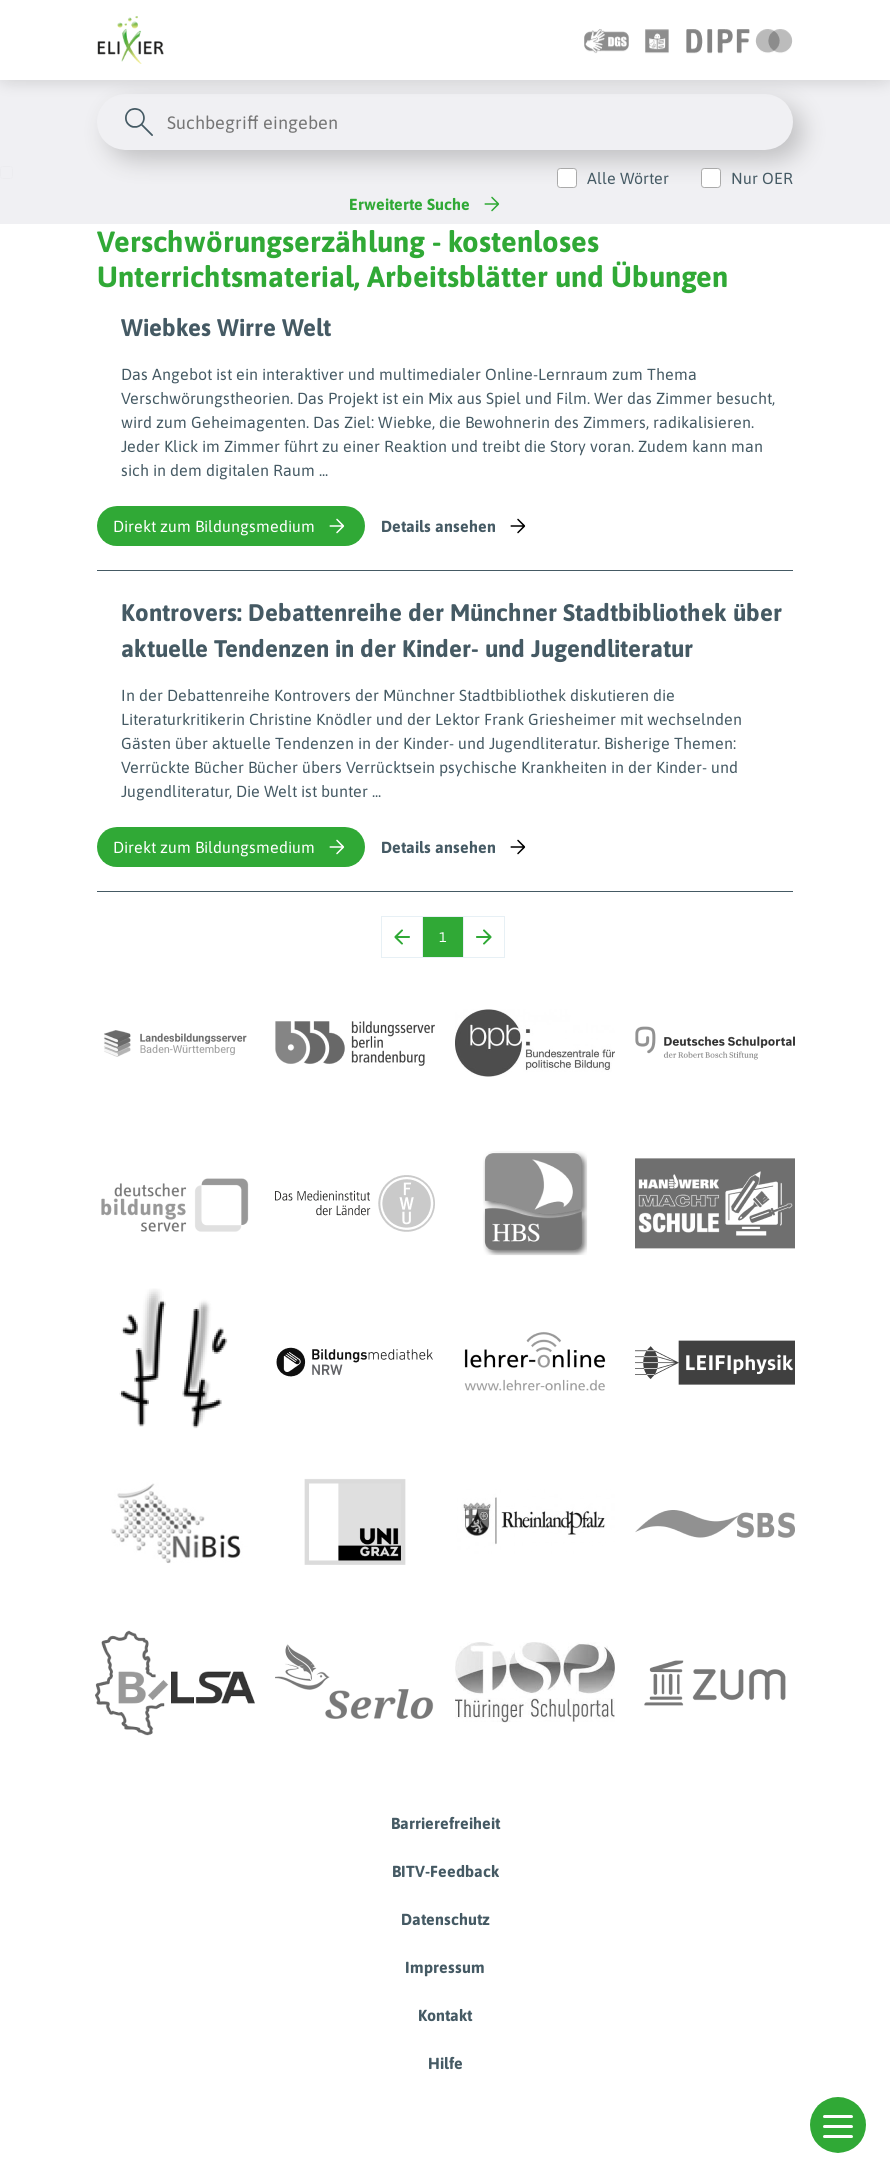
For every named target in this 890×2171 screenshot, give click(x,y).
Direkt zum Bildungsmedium (231, 526)
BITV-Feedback (445, 1871)
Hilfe (445, 2063)
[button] (838, 2125)
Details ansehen (455, 526)
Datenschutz (445, 1919)
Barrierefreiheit (445, 1823)
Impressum (445, 1967)
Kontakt (445, 2015)
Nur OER (762, 178)
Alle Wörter (628, 178)
